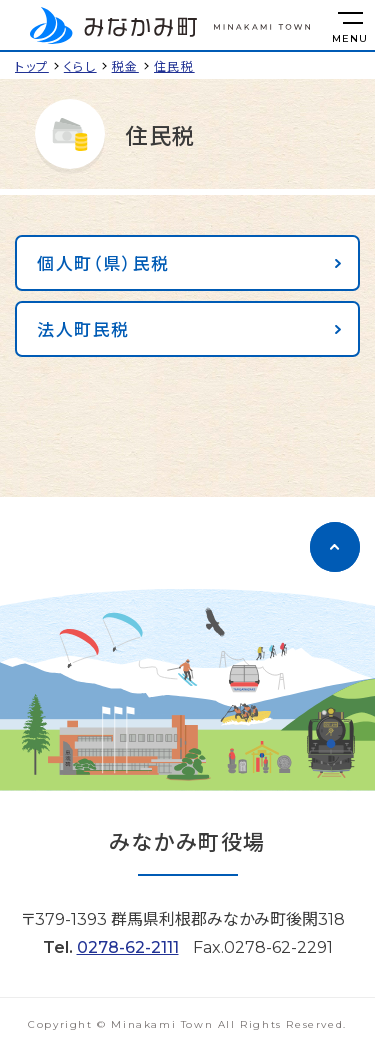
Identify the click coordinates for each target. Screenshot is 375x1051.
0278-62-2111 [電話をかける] (128, 947)
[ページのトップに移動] (335, 547)
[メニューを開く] (350, 25)
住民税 (174, 65)
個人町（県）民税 (103, 262)
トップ (32, 65)
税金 (125, 65)
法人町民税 (83, 328)
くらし (80, 65)
